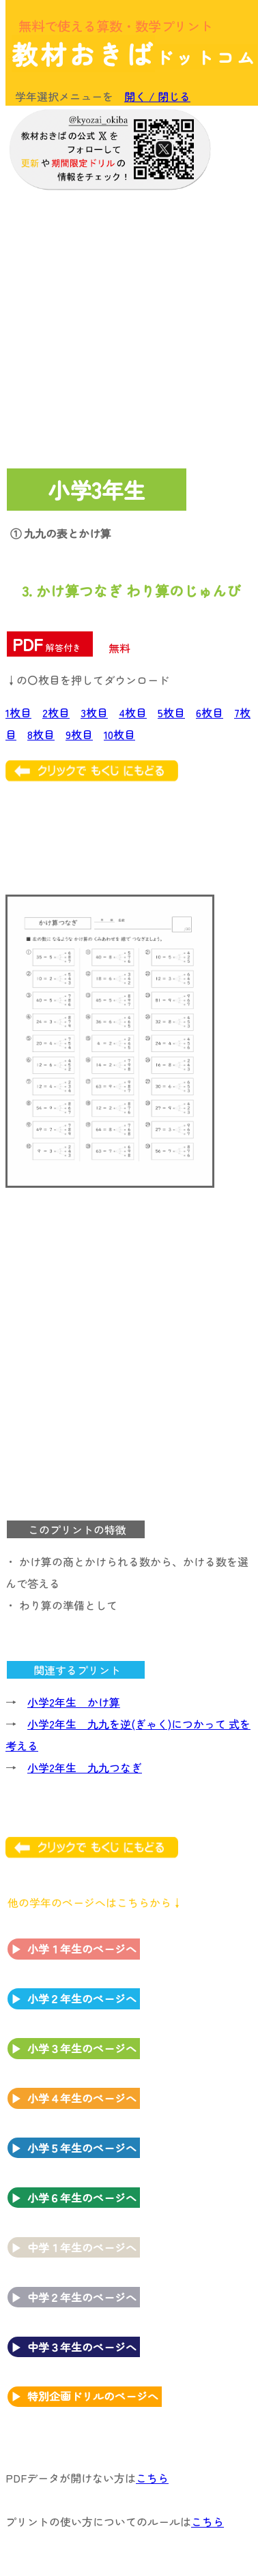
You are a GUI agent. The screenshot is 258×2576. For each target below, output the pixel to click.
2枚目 (56, 712)
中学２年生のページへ (82, 2297)
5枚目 (171, 712)
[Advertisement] (128, 326)
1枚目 (18, 712)
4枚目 (133, 712)
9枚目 (79, 734)
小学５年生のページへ (82, 2148)
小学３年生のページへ (82, 2048)
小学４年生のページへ (82, 2098)
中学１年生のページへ (82, 2247)
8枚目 (41, 734)
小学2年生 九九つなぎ (84, 1767)
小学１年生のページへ (82, 1949)
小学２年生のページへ (82, 1998)
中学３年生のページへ (82, 2347)
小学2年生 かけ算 (73, 1702)
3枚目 (94, 712)
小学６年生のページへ (82, 2197)
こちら (152, 2478)
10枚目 (119, 734)
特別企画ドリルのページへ (92, 2396)
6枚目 (209, 712)
